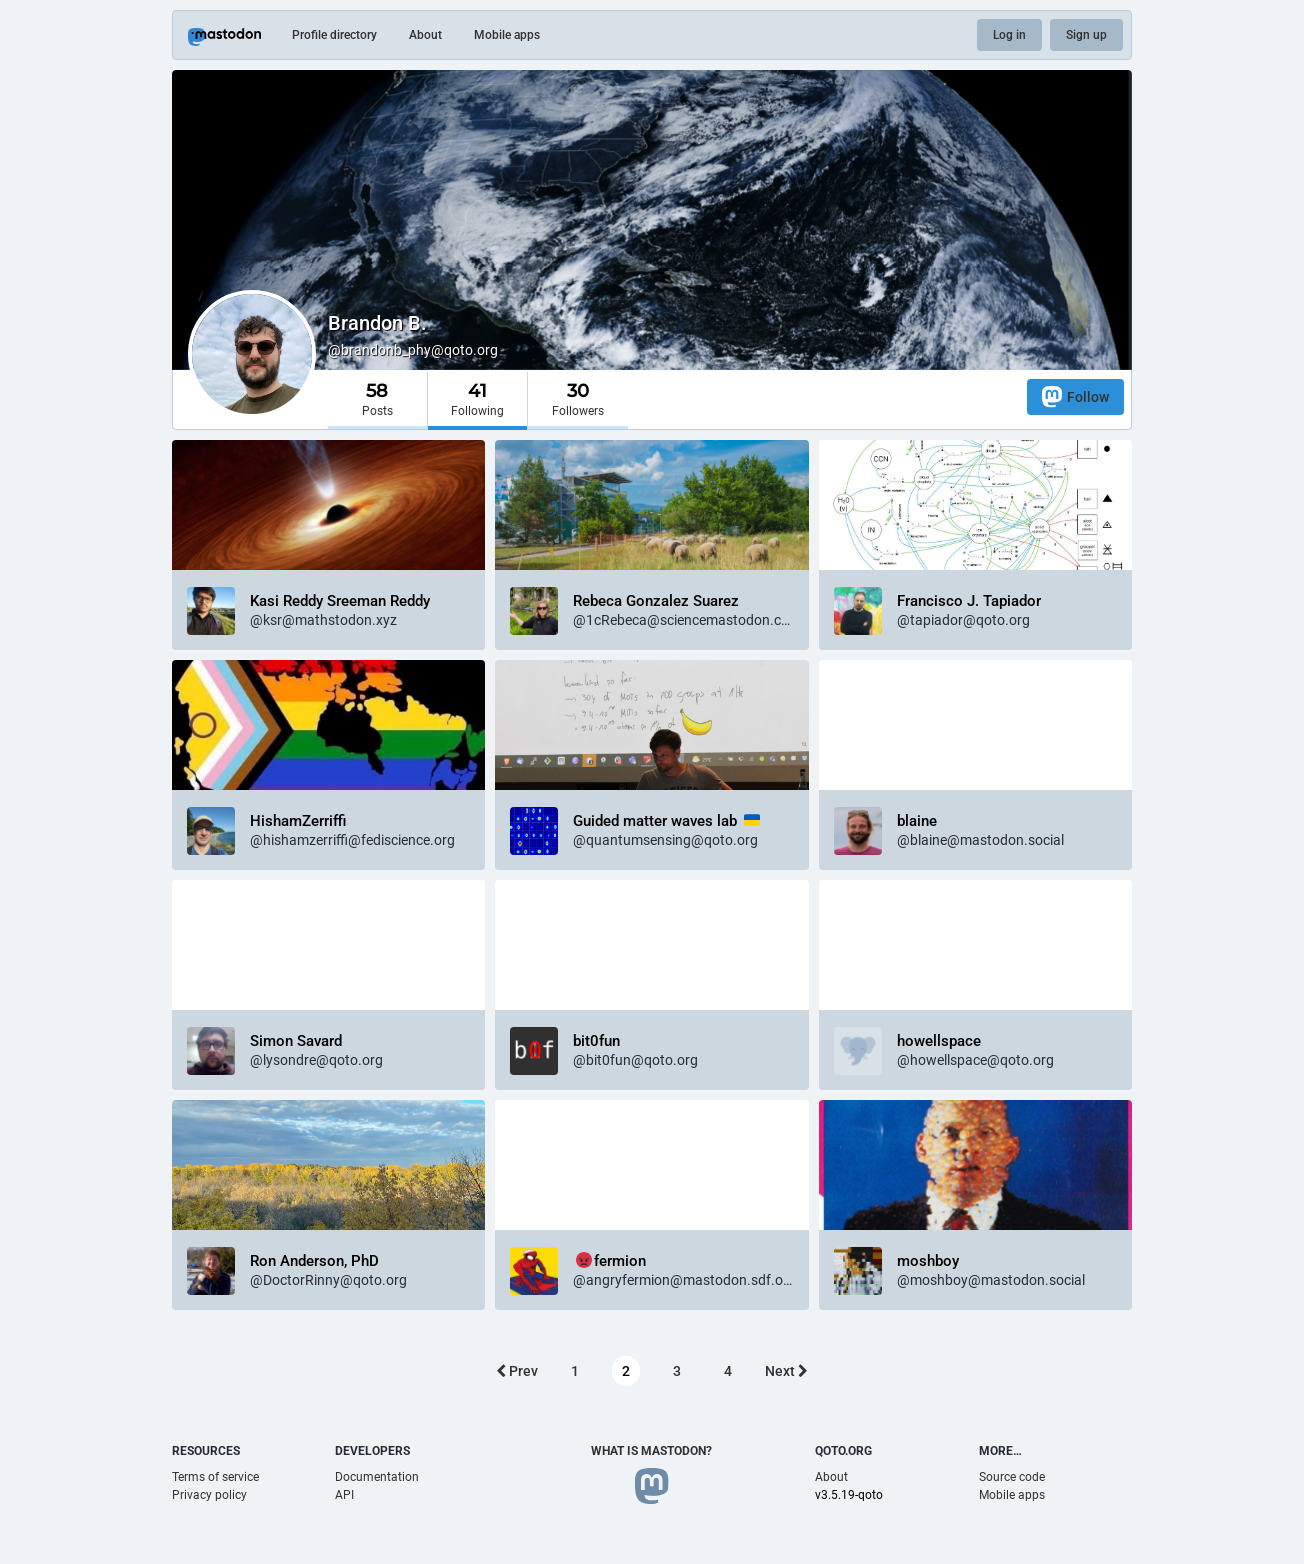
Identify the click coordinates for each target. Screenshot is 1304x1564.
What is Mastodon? (651, 1451)
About (425, 35)
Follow (1075, 396)
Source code (1012, 1477)
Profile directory (334, 35)
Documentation (377, 1477)
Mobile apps (507, 35)
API (344, 1495)
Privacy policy (209, 1495)
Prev (517, 1371)
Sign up (1086, 35)
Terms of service (215, 1477)
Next (786, 1371)
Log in (1009, 35)
